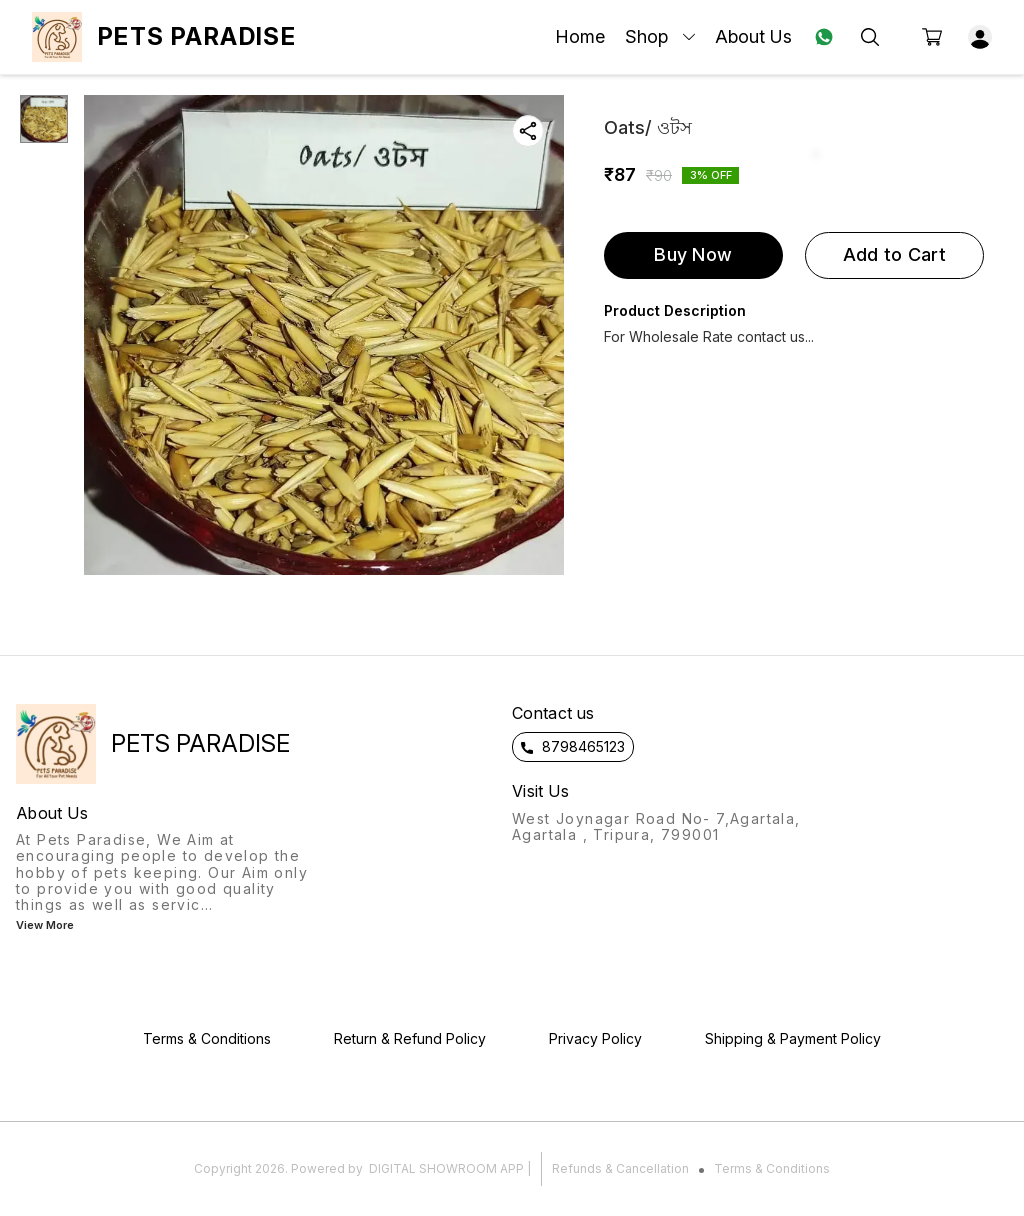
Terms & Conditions (772, 1168)
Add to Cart (894, 254)
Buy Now (693, 254)
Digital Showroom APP (446, 1168)
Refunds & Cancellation (620, 1168)
